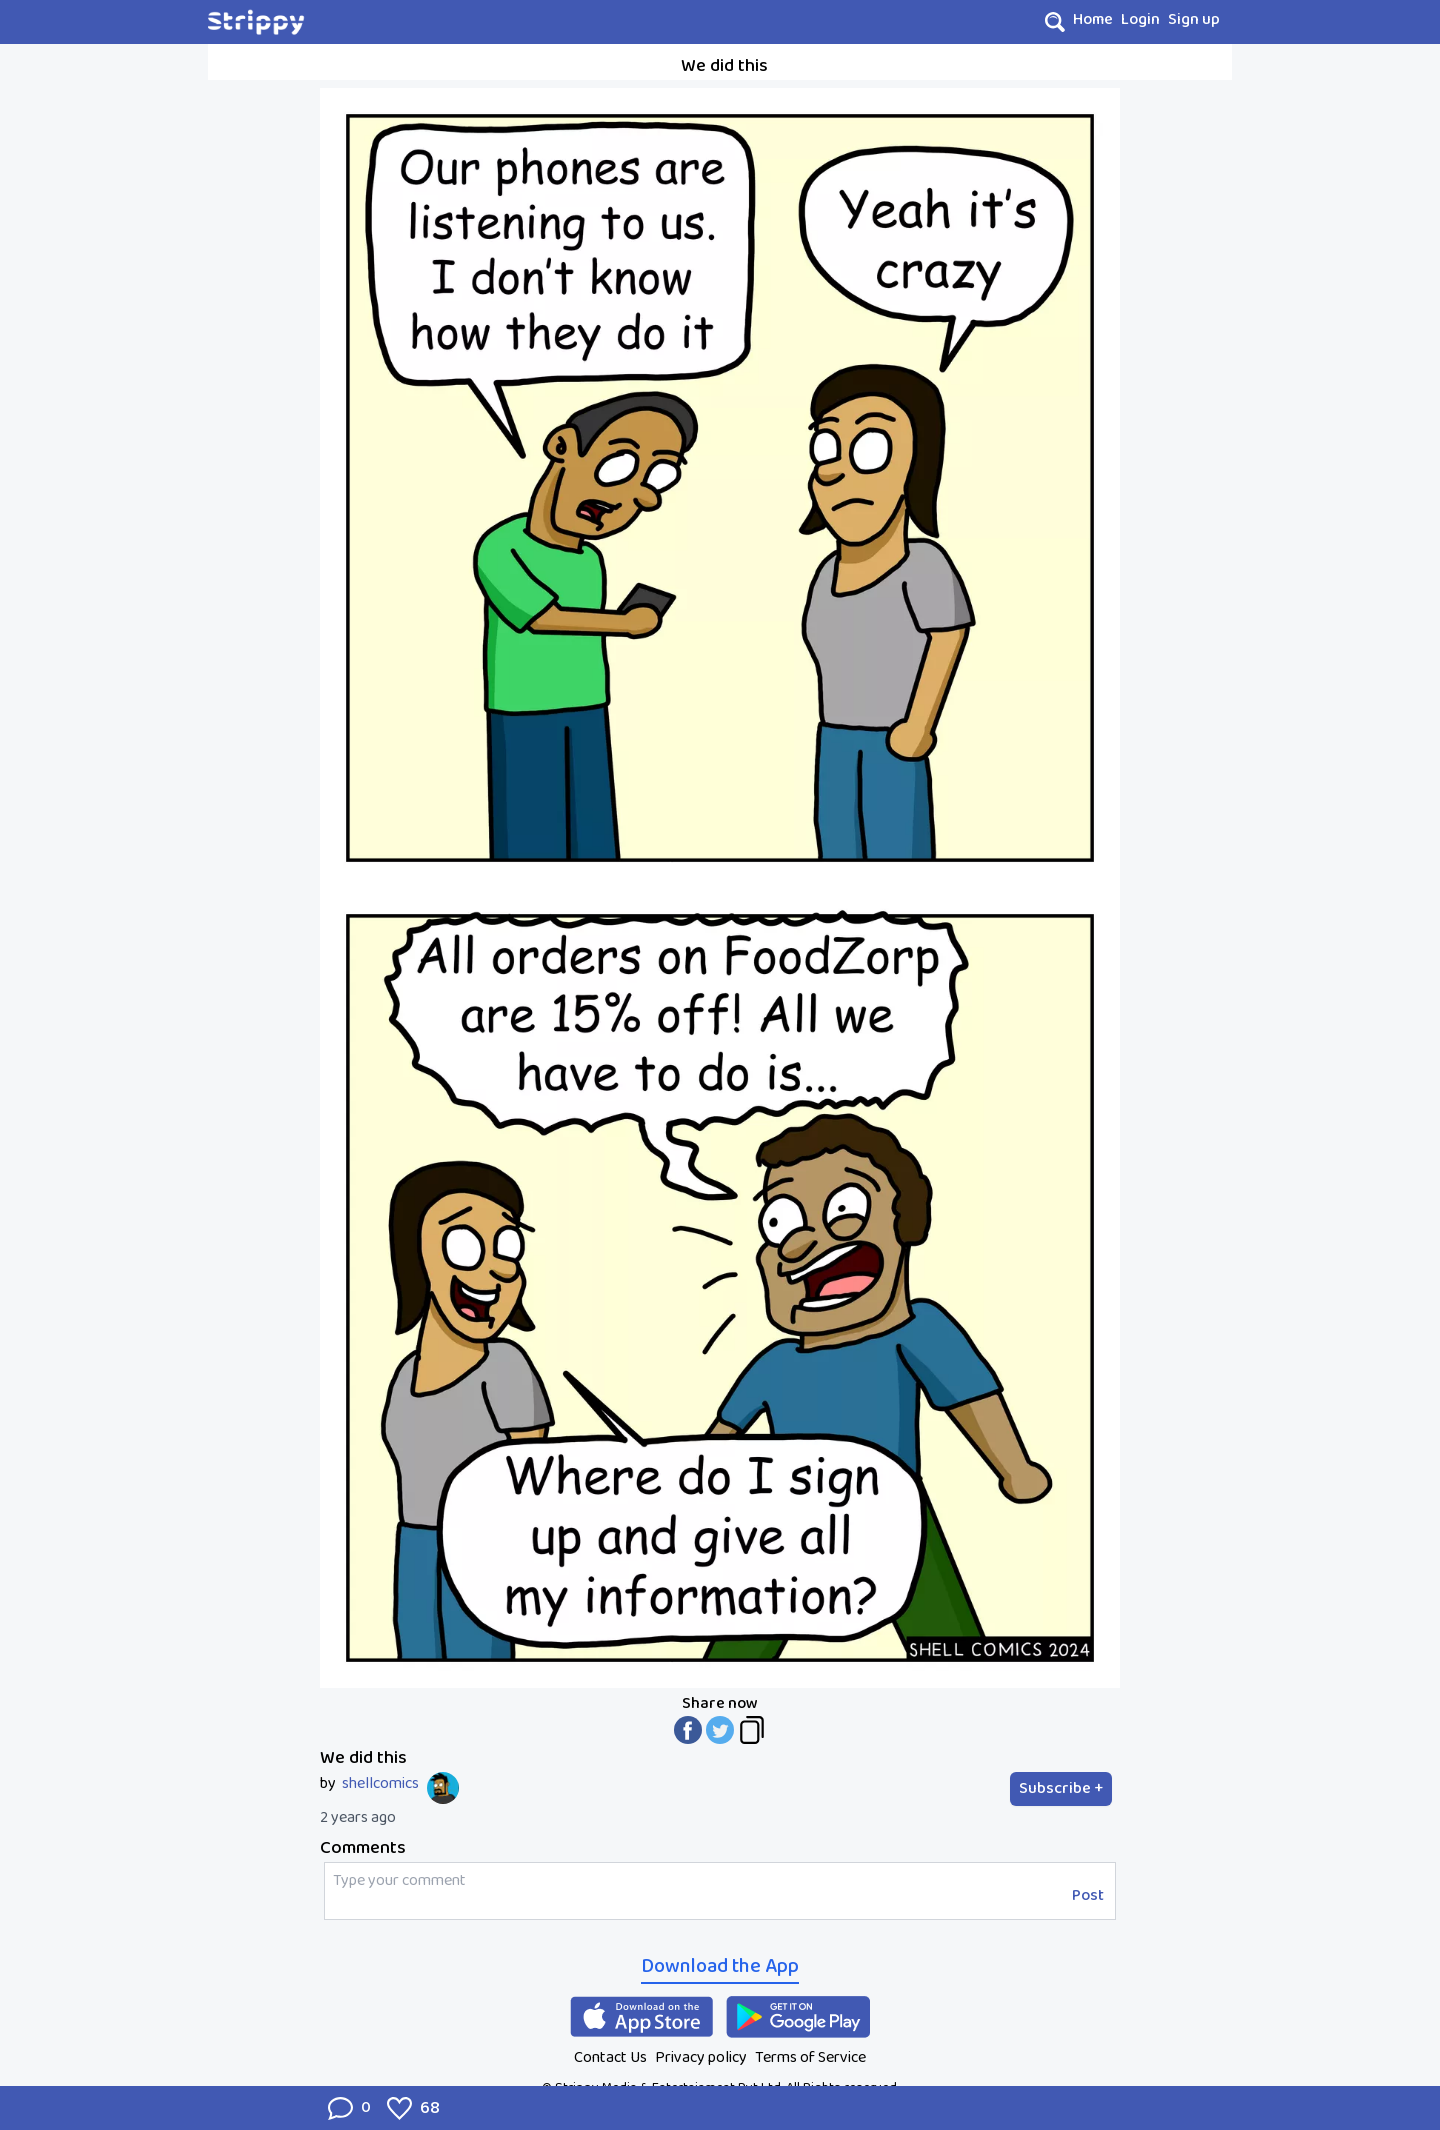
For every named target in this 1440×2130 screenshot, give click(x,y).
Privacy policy (701, 2057)
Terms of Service (810, 2057)
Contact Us (610, 2057)
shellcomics (380, 1784)
